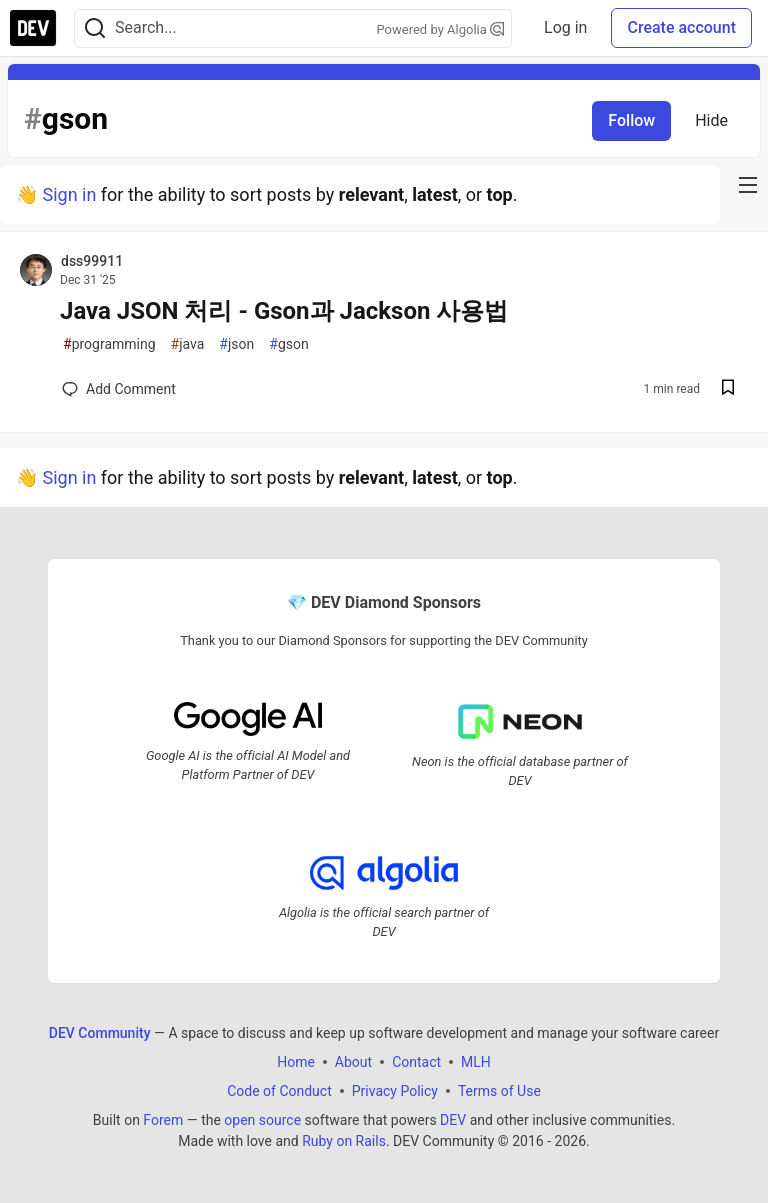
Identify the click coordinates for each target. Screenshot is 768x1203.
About (353, 1061)
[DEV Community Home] (33, 28)
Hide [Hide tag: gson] (711, 120)
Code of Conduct (279, 1090)
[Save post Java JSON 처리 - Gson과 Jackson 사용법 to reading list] (728, 389)
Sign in (69, 194)
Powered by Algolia (441, 29)
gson (288, 344)
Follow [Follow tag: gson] (631, 120)
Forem (163, 1119)
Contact (416, 1061)
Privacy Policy (395, 1090)
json (236, 344)
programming (109, 344)
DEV (453, 1119)
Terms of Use (499, 1090)
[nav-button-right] (748, 185)
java (188, 344)
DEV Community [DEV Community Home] (100, 1032)
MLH (476, 1061)
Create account (681, 27)
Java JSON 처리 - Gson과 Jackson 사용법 (284, 311)
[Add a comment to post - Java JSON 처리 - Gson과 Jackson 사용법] (119, 389)
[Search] (95, 28)
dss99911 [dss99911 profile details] (92, 261)
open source (262, 1119)
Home (296, 1061)
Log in (565, 27)
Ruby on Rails (344, 1140)
